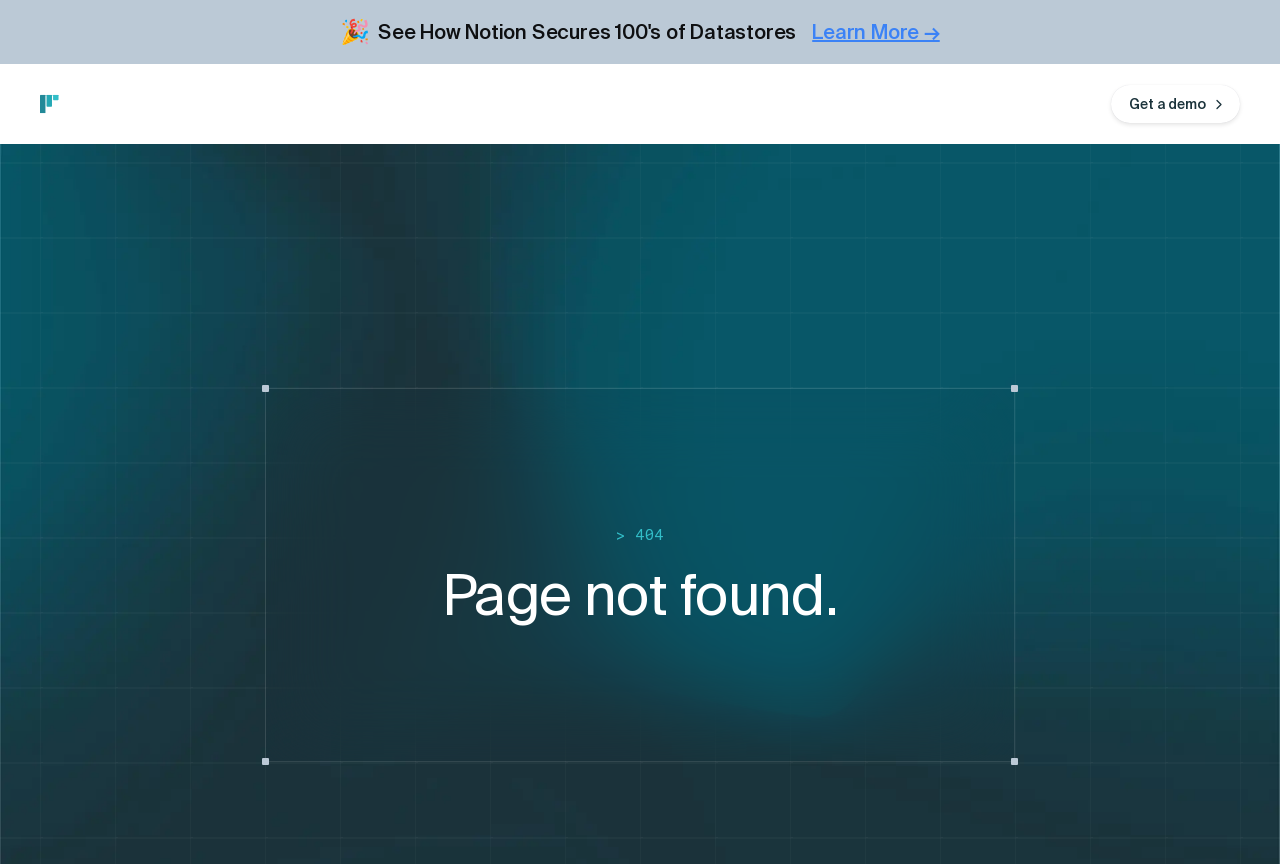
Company (526, 104)
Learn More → (876, 31)
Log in (1070, 104)
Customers (353, 104)
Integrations (234, 104)
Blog (443, 104)
